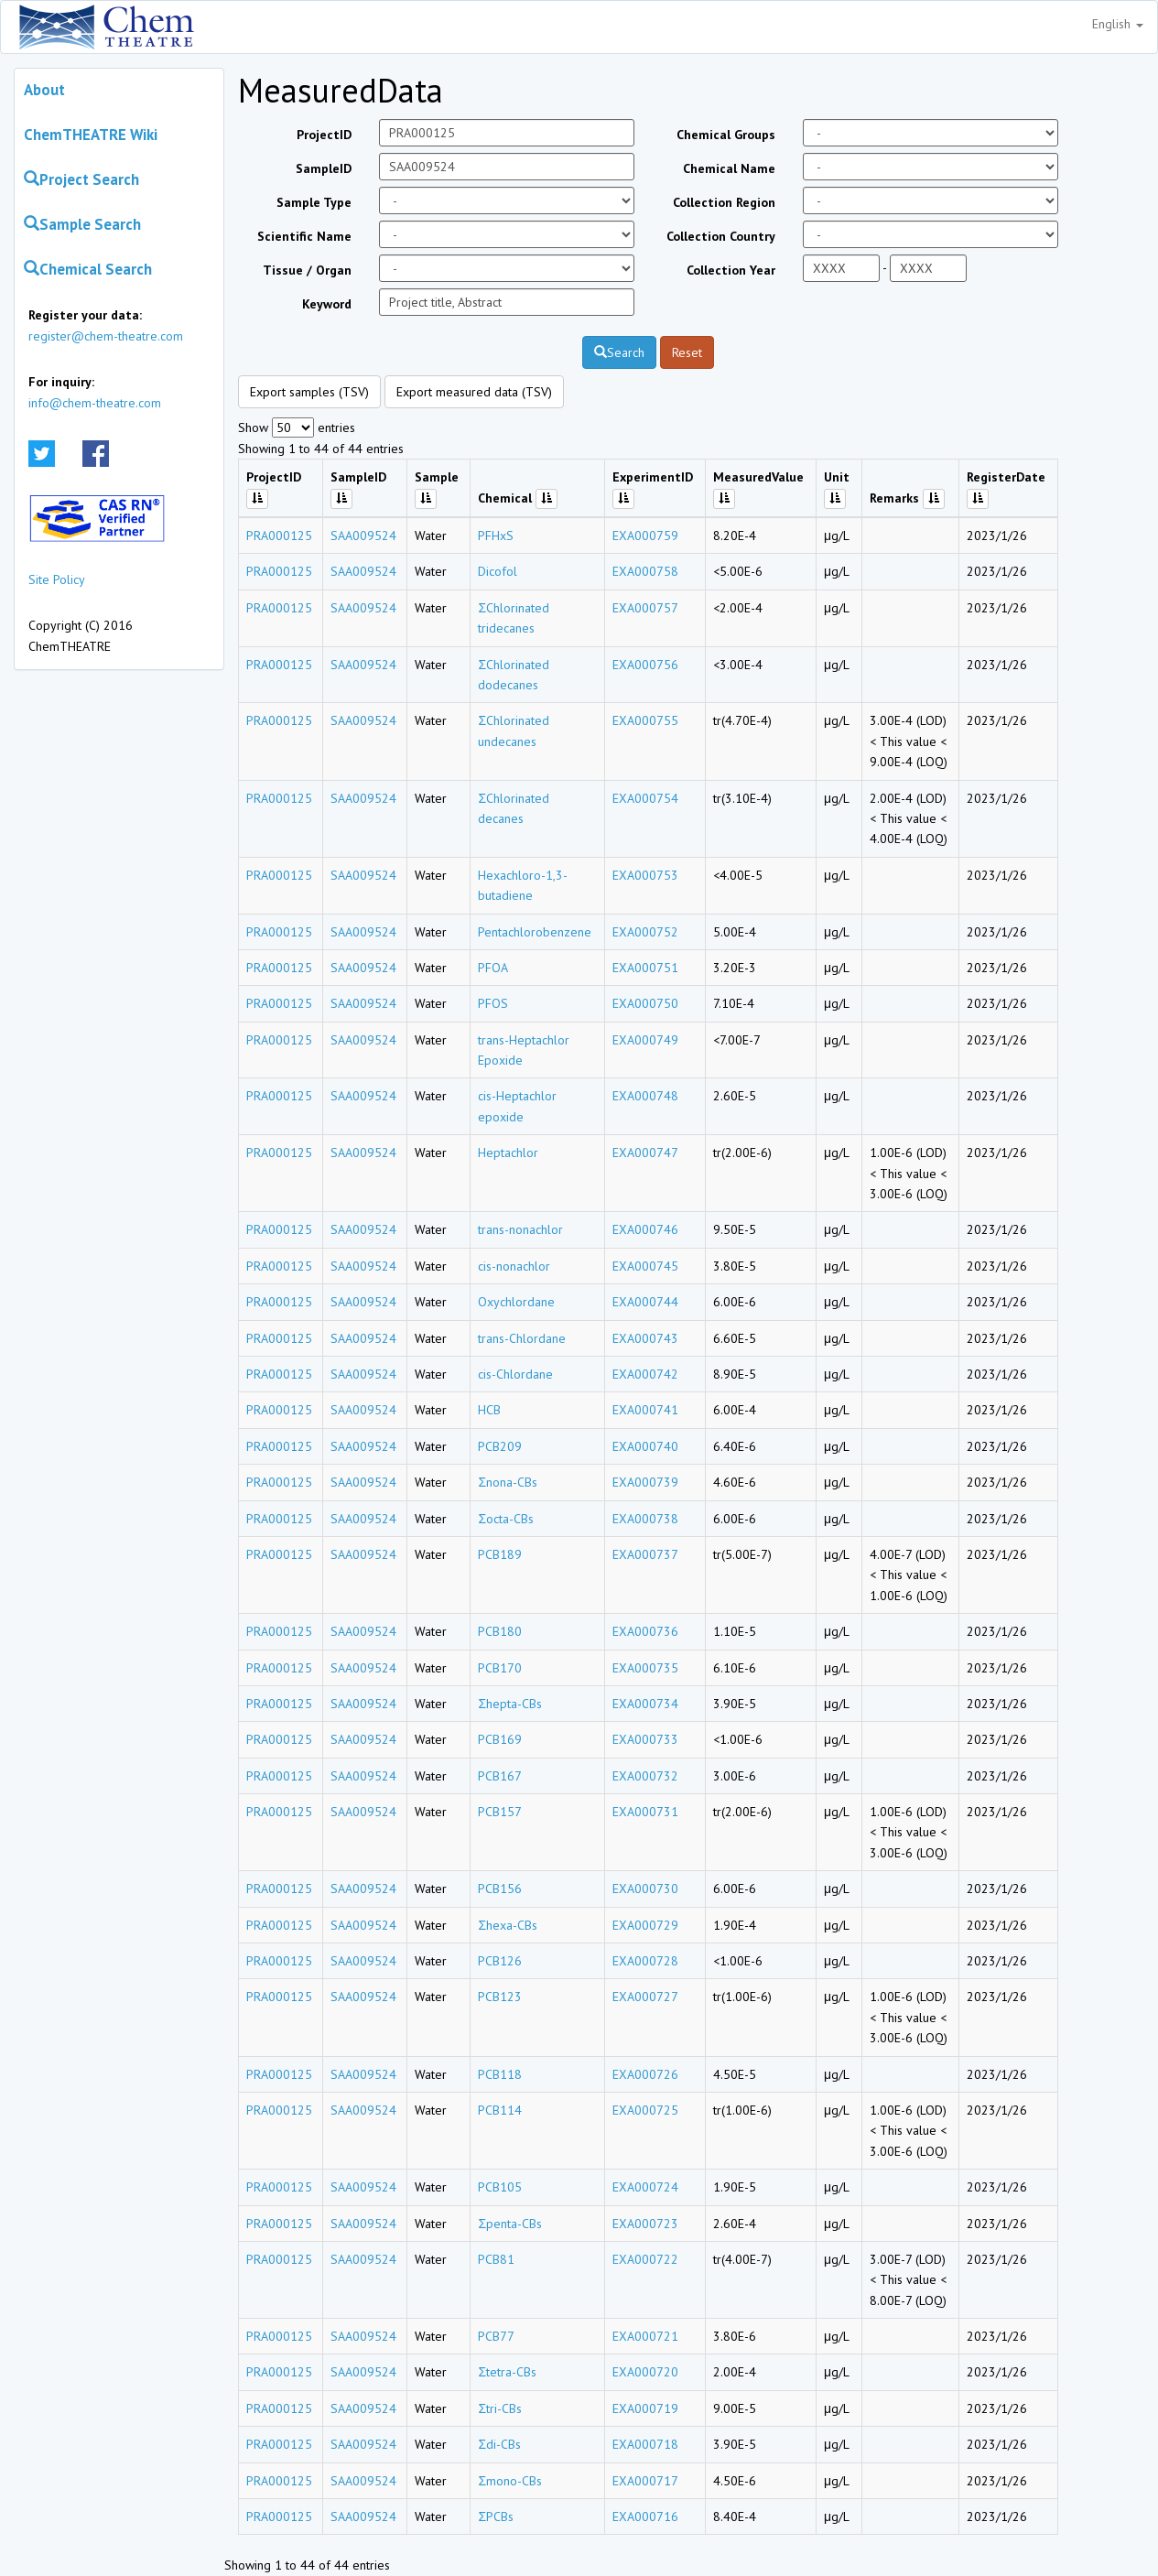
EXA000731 (645, 1811)
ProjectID (324, 134)
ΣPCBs (496, 2516)
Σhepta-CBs (510, 1703)
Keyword (327, 304)
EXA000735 (645, 1668)
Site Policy (56, 579)
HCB (489, 1410)
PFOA (493, 967)
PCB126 (500, 1961)
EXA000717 (645, 2481)
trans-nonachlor (520, 1229)
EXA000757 (645, 608)
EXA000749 (645, 1040)
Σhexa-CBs (507, 1925)
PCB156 (500, 1888)
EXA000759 (645, 535)
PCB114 (500, 2110)
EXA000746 (645, 1229)
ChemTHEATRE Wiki (90, 134)
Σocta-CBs (506, 1518)
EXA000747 (645, 1152)
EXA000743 (645, 1338)
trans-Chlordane (522, 1338)
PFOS (493, 1003)
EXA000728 (645, 1961)
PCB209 (500, 1446)
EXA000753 (645, 875)
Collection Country (720, 236)
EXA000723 (645, 2223)
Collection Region (724, 202)
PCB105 (500, 2187)
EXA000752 (645, 932)
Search (619, 352)
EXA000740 (645, 1446)
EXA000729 (645, 1925)
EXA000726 (645, 2074)
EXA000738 (645, 1518)
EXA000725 (645, 2110)
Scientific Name (304, 236)
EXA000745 (645, 1266)
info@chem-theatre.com (94, 403)
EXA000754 (645, 798)
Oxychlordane (516, 1301)
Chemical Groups (725, 134)
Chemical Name (729, 168)
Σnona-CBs (507, 1482)
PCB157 (500, 1811)
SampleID (324, 168)
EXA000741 (645, 1410)
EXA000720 (645, 2372)
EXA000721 (645, 2336)
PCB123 (500, 1996)
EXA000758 (645, 571)
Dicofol (497, 571)
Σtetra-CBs (507, 2372)
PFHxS (496, 535)
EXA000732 (645, 1776)
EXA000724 (645, 2187)
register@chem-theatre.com (105, 336)
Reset (687, 352)
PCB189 (500, 1554)
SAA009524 (363, 535)
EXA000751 (645, 967)
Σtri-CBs (500, 2408)
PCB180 (500, 1631)
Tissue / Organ (307, 270)
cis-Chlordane (515, 1374)
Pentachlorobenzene (534, 932)
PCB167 (500, 1776)
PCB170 (500, 1668)
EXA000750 (645, 1003)
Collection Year (731, 270)
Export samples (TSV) (309, 392)
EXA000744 (645, 1301)
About (44, 90)
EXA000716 (645, 2516)
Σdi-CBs (499, 2444)
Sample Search (82, 224)
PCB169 (500, 1739)
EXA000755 (645, 720)
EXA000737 (645, 1554)
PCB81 (496, 2259)
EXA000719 (645, 2408)
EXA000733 (645, 1739)
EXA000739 (645, 1482)
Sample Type (314, 202)
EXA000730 (645, 1888)
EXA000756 (645, 664)
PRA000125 (279, 535)
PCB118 (500, 2074)
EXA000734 (645, 1703)
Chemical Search (88, 269)
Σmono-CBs (510, 2481)
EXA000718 (645, 2444)
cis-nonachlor (514, 1266)
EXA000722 (645, 2259)
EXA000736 (645, 1631)
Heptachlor (508, 1152)
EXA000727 (645, 1996)
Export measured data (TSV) (474, 392)
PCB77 (496, 2336)
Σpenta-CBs (510, 2223)
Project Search (81, 179)
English (1117, 24)
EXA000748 (645, 1096)
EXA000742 (645, 1374)
